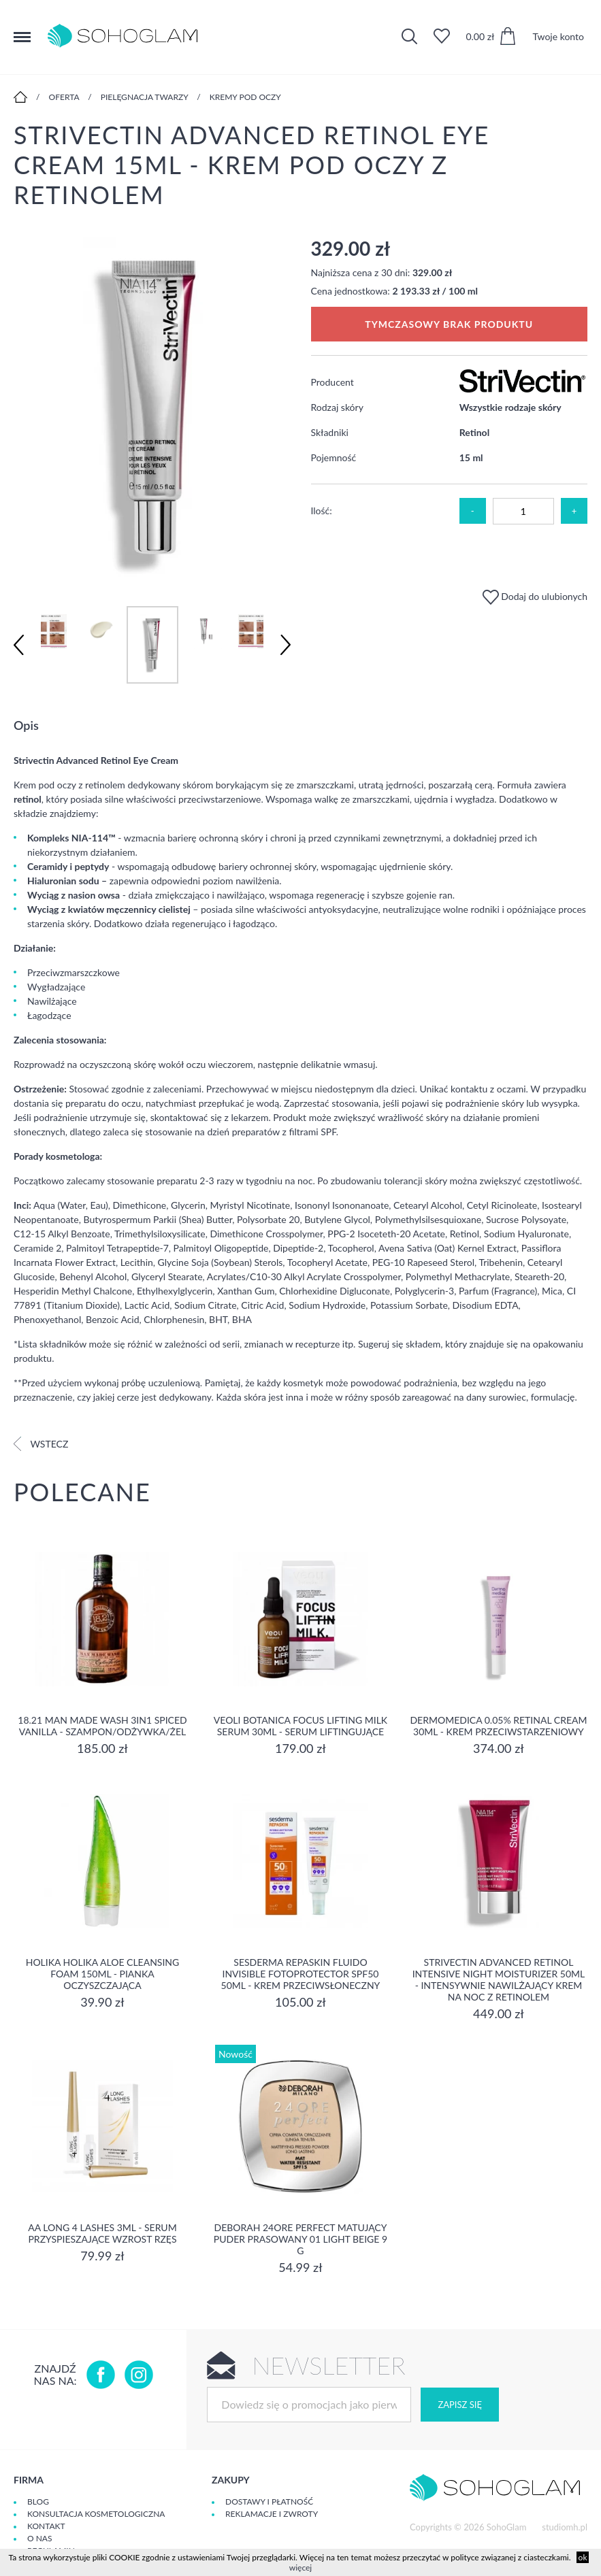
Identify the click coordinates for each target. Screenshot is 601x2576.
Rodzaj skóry (337, 407)
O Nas (39, 2538)
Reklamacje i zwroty (271, 2514)
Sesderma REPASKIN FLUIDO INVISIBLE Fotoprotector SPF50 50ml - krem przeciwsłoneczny (300, 1973)
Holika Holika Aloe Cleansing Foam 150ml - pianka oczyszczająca (103, 1973)
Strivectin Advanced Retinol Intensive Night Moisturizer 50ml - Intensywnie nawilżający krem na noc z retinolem (498, 1979)
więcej (300, 2567)
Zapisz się (459, 2404)
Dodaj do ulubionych (535, 596)
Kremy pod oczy (245, 97)
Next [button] (285, 645)
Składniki (329, 432)
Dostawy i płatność (269, 2501)
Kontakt (46, 2526)
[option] (152, 408)
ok (583, 2557)
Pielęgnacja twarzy (145, 97)
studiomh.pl (564, 2527)
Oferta (64, 97)
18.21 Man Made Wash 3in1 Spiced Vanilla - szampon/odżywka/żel (102, 1725)
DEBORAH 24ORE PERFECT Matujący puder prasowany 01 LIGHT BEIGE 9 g (300, 2239)
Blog (38, 2501)
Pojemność (334, 457)
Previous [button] (19, 645)
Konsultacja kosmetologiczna (96, 2514)
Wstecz (41, 1444)
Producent (332, 382)
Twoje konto (558, 36)
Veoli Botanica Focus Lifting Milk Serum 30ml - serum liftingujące (300, 1725)
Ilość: (321, 510)
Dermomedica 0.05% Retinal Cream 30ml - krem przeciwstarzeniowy (498, 1725)
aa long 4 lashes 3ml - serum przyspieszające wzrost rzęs (102, 2233)
